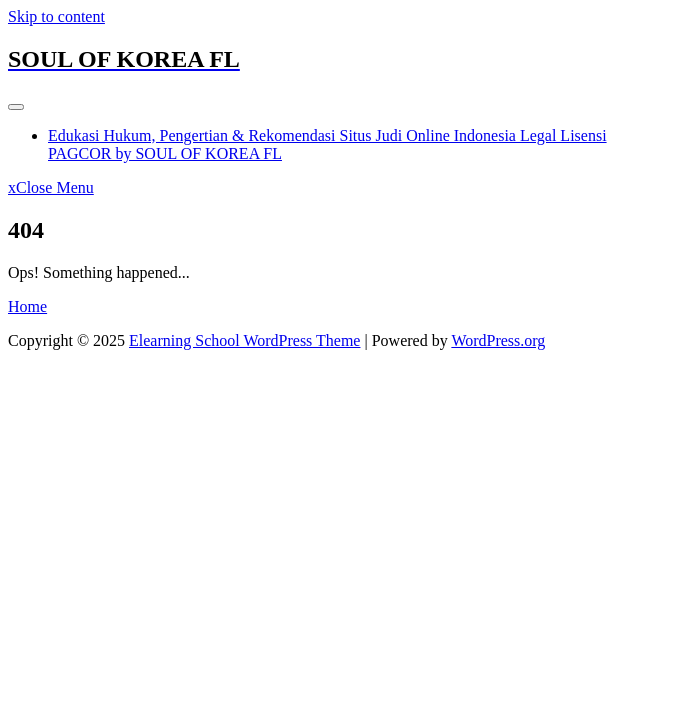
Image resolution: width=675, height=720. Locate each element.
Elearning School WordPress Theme (244, 340)
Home (27, 306)
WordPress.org (498, 340)
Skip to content (56, 16)
